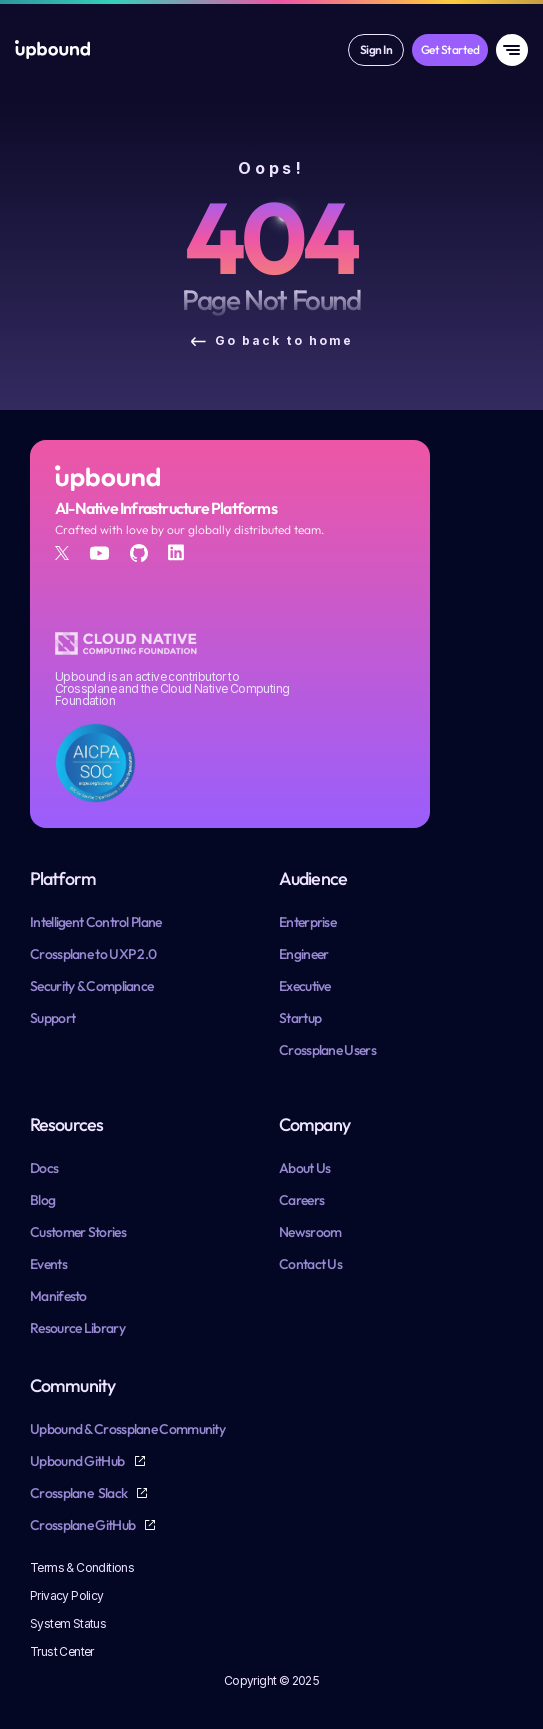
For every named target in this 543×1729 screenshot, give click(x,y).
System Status (68, 1623)
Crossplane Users (327, 1050)
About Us (304, 1168)
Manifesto (58, 1296)
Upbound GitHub (78, 1461)
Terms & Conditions (82, 1567)
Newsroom (310, 1232)
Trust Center (62, 1651)
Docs (44, 1168)
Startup (300, 1018)
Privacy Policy (67, 1595)
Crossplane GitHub (83, 1525)
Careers (301, 1200)
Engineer (303, 954)
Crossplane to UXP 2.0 (93, 954)
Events (48, 1264)
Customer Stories (78, 1232)
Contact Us (310, 1264)
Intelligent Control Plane (96, 922)
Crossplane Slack (79, 1493)
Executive (305, 986)
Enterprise (307, 922)
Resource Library (77, 1328)
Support (52, 1018)
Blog (42, 1200)
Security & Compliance (91, 986)
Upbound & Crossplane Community (127, 1429)
